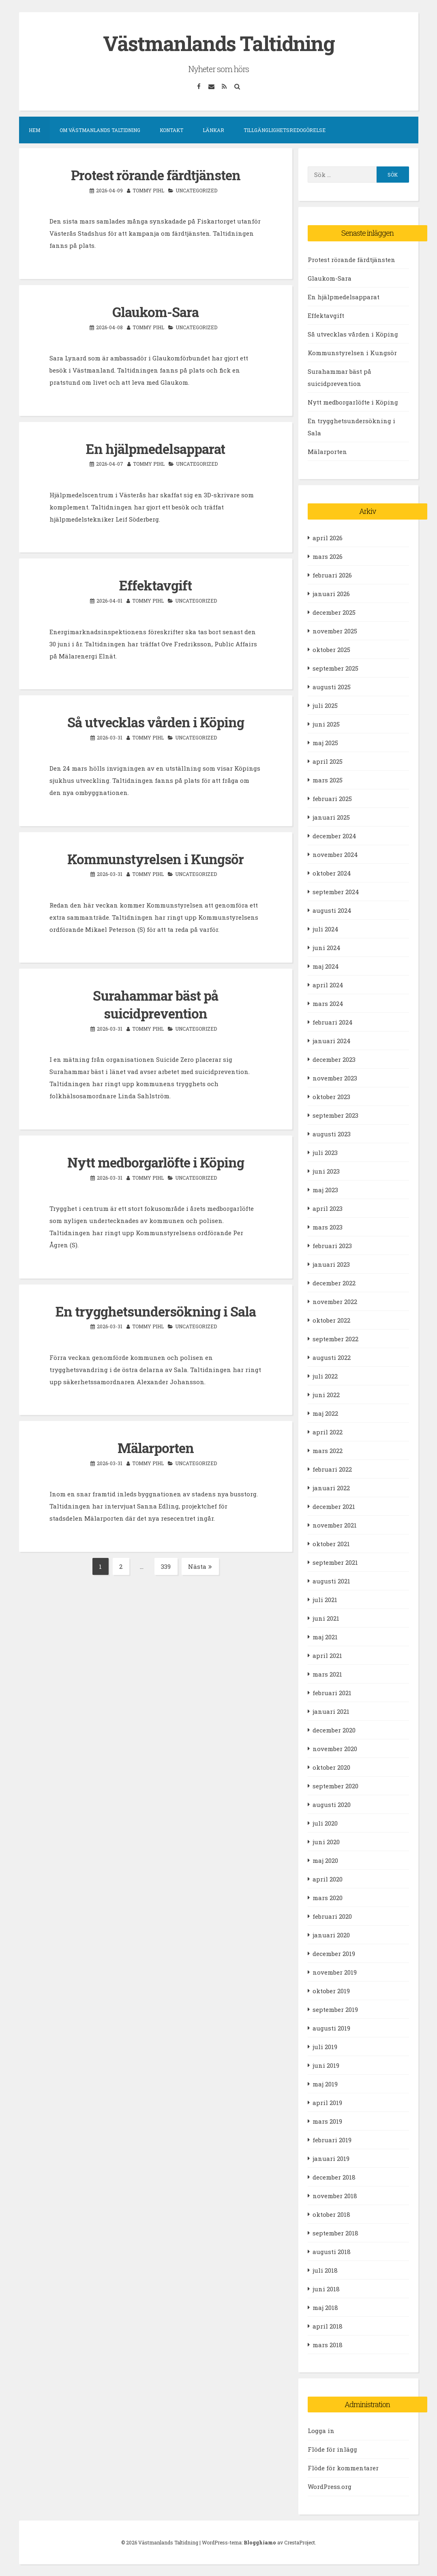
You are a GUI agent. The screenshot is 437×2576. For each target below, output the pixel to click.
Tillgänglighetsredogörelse (285, 130)
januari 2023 (331, 1264)
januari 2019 (331, 2158)
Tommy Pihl (148, 189)
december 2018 (334, 2177)
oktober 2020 (331, 1767)
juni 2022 (326, 1394)
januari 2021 (331, 1711)
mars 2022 (328, 1450)
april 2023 (328, 1208)
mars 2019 (327, 2121)
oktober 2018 (331, 2214)
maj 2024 (326, 966)
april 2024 (328, 984)
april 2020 (328, 1879)
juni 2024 (327, 947)
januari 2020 (331, 1934)
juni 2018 (326, 2288)
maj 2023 (325, 1189)
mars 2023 (328, 1227)
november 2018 (335, 2195)
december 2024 (334, 835)
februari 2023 (332, 1245)
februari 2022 (332, 1469)
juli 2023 (325, 1152)
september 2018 (335, 2233)
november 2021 (335, 1525)
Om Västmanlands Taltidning (100, 130)
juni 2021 (326, 1618)
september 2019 (335, 2009)
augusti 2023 (332, 1133)
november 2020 (335, 1748)
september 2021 (335, 1562)
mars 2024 (328, 1003)
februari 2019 (332, 2139)
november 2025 (335, 630)
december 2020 (334, 1730)
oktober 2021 (331, 1543)
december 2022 (334, 1282)
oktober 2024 (332, 873)
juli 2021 (325, 1599)
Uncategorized (196, 189)
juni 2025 (326, 724)
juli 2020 (325, 1823)
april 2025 (328, 761)
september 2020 (335, 1785)
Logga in (321, 2431)
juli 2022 (325, 1376)
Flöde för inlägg (332, 2449)
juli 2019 (325, 2046)
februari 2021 (332, 1692)
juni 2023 (326, 1171)
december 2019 (334, 1953)
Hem (34, 130)
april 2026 (328, 537)
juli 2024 (325, 929)
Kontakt (171, 130)
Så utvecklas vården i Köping (155, 720)
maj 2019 (325, 2084)
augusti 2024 (332, 910)
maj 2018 (325, 2307)
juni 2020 (326, 1841)
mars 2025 (328, 780)
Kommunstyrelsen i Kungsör (155, 857)
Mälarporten (155, 1444)
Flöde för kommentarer (343, 2468)
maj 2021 (325, 1636)
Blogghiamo (260, 2542)
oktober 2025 (331, 649)
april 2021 (327, 1655)
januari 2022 (331, 1487)
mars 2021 (327, 1674)
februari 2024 (333, 1022)
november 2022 (335, 1301)
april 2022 (328, 1432)
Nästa (200, 1562)
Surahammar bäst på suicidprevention (155, 1002)
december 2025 (334, 612)
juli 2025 (325, 705)
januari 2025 (331, 817)
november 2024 (335, 854)
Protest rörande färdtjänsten (155, 175)
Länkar (213, 130)
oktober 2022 (331, 1320)
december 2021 (334, 1506)
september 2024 (336, 891)
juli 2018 (325, 2270)
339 (169, 1562)
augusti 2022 (332, 1357)
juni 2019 (326, 2065)
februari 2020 (332, 1916)
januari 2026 (331, 593)
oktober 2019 (331, 1990)
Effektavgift (155, 584)
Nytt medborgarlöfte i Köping (155, 1159)
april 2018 (328, 2326)
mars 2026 (328, 556)
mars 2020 (328, 1897)
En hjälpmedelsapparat (155, 447)
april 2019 (327, 2102)
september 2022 (335, 1338)
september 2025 (335, 668)
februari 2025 (332, 798)
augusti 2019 (331, 2028)
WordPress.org (329, 2486)
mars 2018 (328, 2344)
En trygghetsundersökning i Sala (155, 1308)
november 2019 (335, 1972)
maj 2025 (325, 742)
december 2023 (334, 1059)
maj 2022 (325, 1413)
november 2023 (335, 1078)
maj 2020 (325, 1860)
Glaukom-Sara (155, 311)
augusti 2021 (331, 1581)
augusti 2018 (332, 2251)
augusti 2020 (332, 1804)
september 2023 (335, 1115)
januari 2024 (332, 1040)
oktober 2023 (331, 1096)
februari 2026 (332, 575)
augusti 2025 (332, 686)
